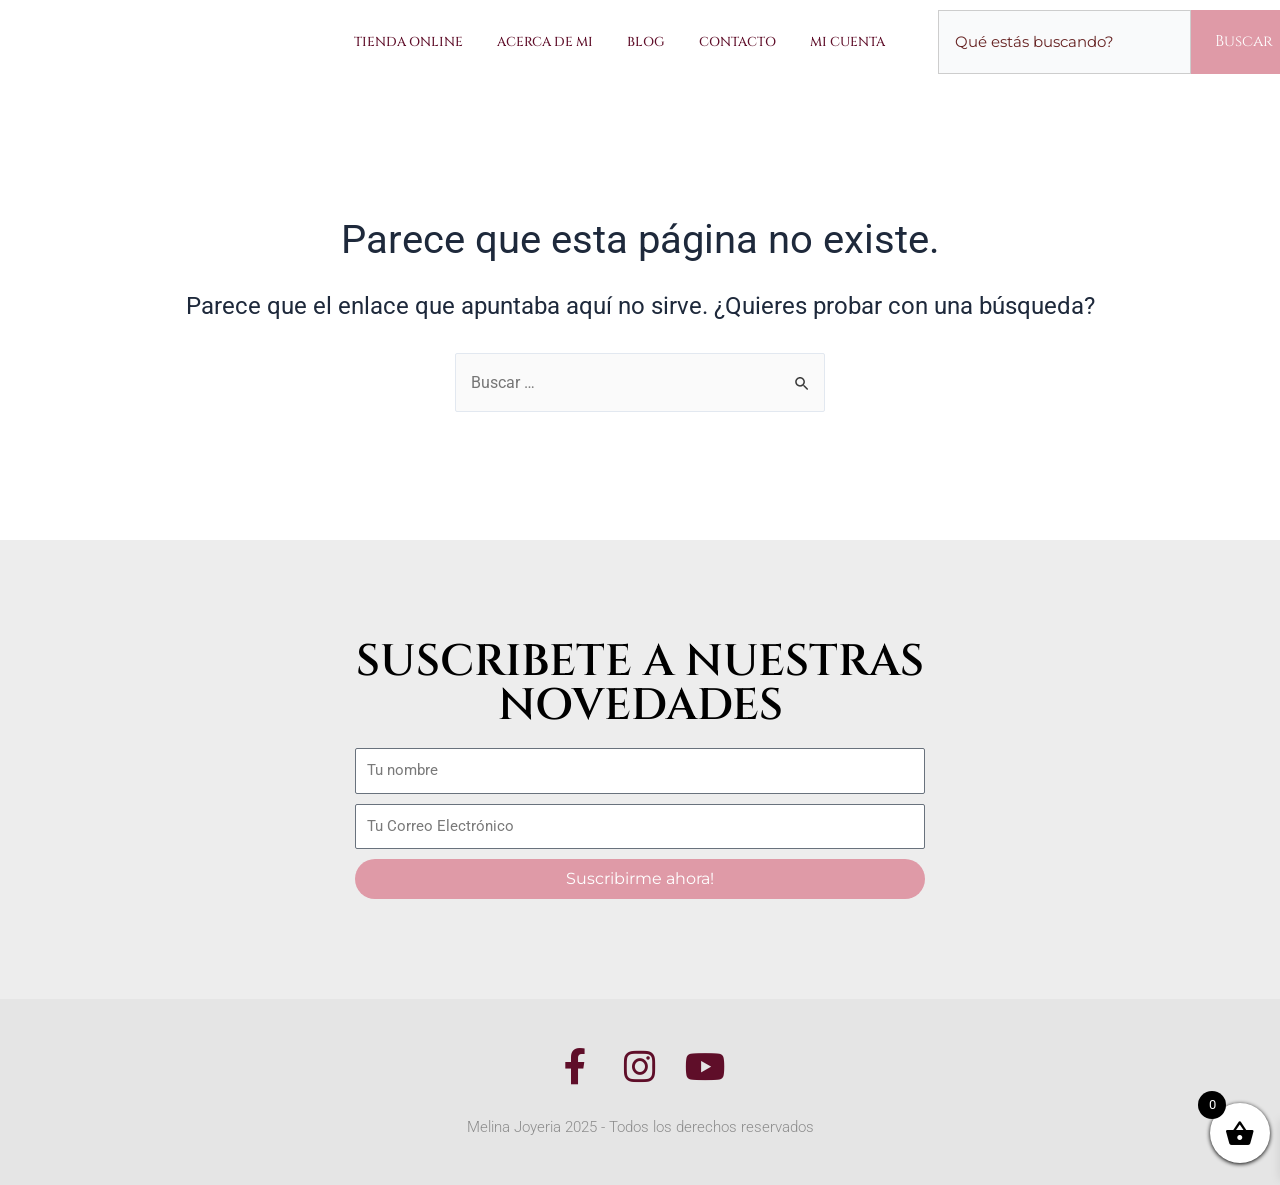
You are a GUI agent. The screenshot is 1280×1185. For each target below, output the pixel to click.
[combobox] (1064, 42)
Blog (646, 42)
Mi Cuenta (847, 42)
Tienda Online (408, 42)
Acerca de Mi (545, 42)
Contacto (737, 42)
